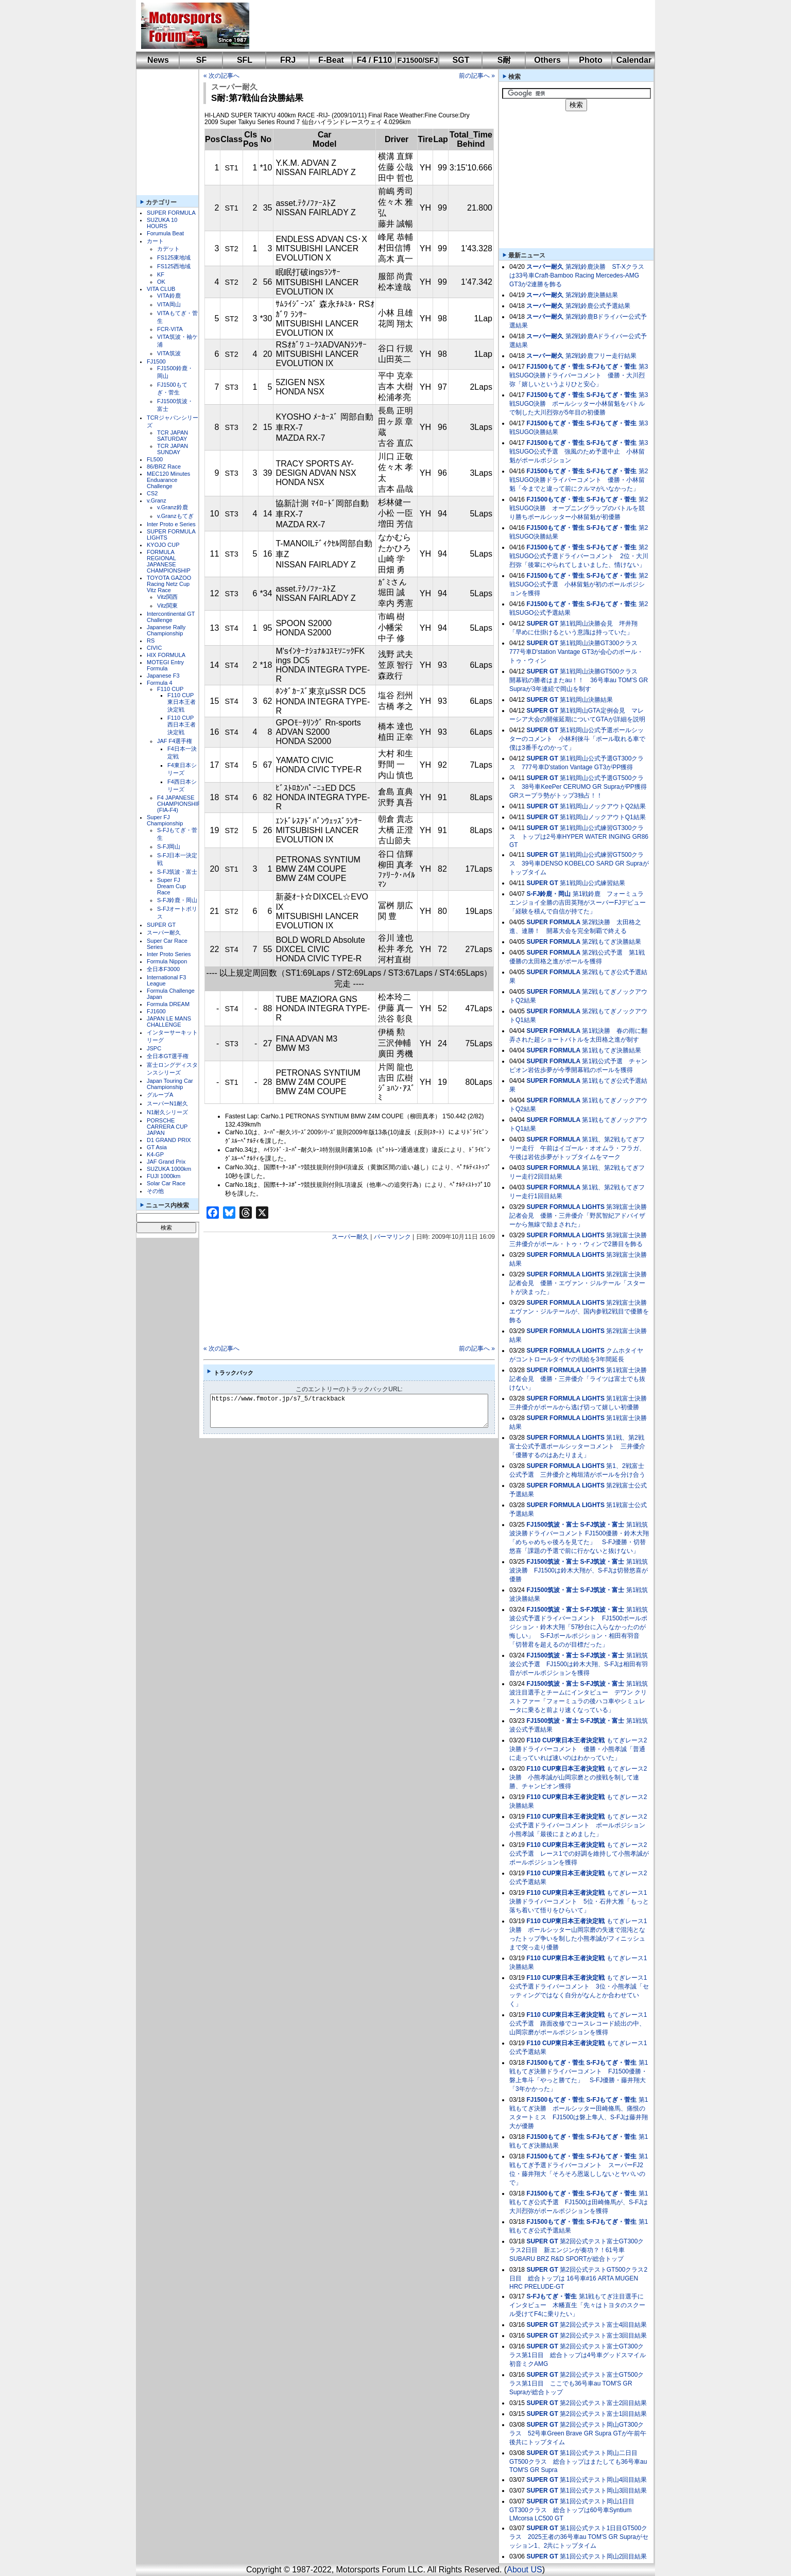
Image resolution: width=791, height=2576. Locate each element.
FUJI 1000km (163, 1176)
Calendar (633, 60)
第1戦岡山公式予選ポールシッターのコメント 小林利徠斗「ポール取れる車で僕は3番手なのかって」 (577, 739)
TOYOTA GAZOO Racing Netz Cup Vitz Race (169, 584)
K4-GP (155, 1154)
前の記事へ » (477, 75)
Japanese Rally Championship (166, 630)
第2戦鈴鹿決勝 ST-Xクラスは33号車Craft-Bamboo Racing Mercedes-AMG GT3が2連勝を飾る (576, 275)
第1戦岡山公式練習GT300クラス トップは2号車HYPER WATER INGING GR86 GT (578, 836)
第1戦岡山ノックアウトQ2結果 (603, 806)
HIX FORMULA (166, 655)
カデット (168, 249)
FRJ (288, 60)
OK (161, 282)
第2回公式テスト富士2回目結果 (603, 2403)
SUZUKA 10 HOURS (162, 223)
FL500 (155, 459)
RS (150, 640)
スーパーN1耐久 (167, 1103)
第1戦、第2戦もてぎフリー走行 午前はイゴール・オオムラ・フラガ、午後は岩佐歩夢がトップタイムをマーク (577, 1148)
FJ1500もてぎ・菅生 (555, 366)
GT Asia (157, 1147)
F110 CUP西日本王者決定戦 (181, 725)
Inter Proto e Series (171, 524)
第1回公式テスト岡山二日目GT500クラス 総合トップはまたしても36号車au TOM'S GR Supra (578, 2461)
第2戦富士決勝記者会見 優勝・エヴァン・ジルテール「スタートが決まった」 (578, 1283)
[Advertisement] (444, 26)
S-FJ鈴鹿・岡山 (177, 900)
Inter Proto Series (169, 954)
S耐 (504, 60)
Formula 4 (160, 683)
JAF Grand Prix (166, 1162)
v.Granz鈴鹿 (172, 507)
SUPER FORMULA (171, 213)
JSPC (154, 1048)
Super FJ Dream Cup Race (171, 886)
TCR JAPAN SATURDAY (172, 435)
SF (201, 60)
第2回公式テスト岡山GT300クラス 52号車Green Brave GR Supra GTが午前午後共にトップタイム (577, 2433)
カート (155, 241)
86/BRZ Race (164, 466)
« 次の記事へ (221, 75)
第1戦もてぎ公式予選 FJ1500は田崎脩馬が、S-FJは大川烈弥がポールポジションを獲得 (578, 2202)
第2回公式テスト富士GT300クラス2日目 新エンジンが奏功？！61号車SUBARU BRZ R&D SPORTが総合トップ (576, 2250)
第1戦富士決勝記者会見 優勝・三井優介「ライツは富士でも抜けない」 (578, 1379)
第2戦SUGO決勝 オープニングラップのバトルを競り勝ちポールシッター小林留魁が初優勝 (578, 508)
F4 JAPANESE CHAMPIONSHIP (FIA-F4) (179, 803)
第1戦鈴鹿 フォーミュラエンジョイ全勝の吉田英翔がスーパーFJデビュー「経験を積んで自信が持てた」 (577, 902)
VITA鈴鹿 (169, 295)
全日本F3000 (163, 969)
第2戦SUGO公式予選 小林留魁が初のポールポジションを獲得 (578, 584)
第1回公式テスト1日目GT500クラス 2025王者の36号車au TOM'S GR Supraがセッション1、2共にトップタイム (578, 2537)
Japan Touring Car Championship (170, 1084)
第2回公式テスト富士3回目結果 (603, 2335)
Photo (590, 60)
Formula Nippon (167, 961)
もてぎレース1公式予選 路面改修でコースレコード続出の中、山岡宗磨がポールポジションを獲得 (578, 2023)
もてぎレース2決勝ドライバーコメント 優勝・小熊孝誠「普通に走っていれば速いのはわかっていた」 (578, 1749)
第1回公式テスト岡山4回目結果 (603, 2479)
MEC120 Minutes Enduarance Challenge (168, 480)
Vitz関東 (167, 605)
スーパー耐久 (164, 932)
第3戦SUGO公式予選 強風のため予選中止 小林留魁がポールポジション (578, 451)
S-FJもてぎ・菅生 (611, 366)
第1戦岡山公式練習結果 (592, 883)
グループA (160, 1095)
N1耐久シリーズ (167, 1112)
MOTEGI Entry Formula (165, 665)
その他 (155, 1191)
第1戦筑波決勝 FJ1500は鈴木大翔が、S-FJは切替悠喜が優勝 (578, 1570)
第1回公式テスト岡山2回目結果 (603, 2556)
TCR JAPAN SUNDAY (172, 449)
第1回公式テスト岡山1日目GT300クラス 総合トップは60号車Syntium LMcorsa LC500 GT (571, 2510)
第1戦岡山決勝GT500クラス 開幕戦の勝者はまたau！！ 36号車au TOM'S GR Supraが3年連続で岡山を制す (578, 680)
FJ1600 (156, 1011)
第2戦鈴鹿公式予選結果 (598, 305)
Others (547, 60)
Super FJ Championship (165, 820)
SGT (461, 60)
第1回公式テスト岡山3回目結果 (603, 2490)
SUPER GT (161, 925)
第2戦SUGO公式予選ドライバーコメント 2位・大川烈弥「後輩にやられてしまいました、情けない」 (578, 556)
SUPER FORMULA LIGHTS (565, 1207)
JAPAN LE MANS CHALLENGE (169, 1021)
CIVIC (154, 648)
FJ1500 (156, 361)
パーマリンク (392, 1236)
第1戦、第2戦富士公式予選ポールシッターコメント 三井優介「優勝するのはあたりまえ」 (577, 1446)
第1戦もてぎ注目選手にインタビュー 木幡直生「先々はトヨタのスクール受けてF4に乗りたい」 (577, 2305)
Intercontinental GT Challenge (171, 617)
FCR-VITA (170, 329)
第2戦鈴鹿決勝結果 (591, 295)
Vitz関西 (167, 597)
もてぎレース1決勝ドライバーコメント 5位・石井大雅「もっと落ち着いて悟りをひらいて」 (579, 1901)
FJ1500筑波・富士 (552, 1524)
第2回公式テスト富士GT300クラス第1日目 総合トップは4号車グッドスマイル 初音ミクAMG (577, 2355)
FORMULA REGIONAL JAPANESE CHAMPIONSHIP (169, 561)
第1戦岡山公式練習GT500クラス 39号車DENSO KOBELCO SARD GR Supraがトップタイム (579, 863)
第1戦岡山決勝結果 (586, 699)
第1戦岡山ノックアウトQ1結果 (603, 817)
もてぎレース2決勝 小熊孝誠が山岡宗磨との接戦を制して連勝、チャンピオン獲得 (578, 1777)
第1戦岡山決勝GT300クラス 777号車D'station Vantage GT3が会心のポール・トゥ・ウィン (576, 651)
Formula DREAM (168, 1004)
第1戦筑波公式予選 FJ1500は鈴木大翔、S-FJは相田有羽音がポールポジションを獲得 (578, 1664)
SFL (244, 60)
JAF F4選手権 (174, 741)
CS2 (152, 493)
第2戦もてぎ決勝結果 (611, 941)
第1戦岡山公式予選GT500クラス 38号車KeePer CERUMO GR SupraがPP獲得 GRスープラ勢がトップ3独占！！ (581, 786)
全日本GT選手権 (167, 1056)
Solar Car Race (166, 1183)
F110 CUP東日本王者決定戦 (181, 702)
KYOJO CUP (163, 545)
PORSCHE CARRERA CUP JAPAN (167, 1126)
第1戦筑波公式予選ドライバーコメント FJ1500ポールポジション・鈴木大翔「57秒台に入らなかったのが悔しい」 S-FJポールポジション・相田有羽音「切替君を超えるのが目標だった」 (578, 1627)
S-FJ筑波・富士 (177, 872)
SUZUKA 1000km (169, 1169)
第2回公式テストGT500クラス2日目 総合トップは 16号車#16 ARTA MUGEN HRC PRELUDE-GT (578, 2278)
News (158, 60)
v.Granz (156, 500)
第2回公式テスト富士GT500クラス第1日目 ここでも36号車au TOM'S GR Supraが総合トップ (576, 2383)
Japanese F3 (163, 675)
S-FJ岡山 (168, 846)
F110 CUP (170, 689)
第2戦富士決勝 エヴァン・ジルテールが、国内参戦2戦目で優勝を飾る (581, 1311)
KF (160, 274)
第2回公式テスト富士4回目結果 (603, 2324)
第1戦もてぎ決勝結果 (611, 1050)
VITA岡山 (169, 304)
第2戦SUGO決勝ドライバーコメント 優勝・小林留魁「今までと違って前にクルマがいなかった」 (578, 480)
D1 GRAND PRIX (169, 1140)
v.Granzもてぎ (175, 516)
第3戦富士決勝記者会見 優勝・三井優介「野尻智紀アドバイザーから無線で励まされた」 (578, 1215)
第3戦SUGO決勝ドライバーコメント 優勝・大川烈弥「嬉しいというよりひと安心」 (578, 375)
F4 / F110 (374, 60)
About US (524, 2569)
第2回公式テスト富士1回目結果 (603, 2413)
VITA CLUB (161, 289)
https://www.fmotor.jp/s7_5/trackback (357, 1411)
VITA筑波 (169, 353)
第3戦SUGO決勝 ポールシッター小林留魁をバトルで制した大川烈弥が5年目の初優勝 (578, 403)
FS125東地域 (174, 257)
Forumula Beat (165, 233)
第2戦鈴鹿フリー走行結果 (601, 355)
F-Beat (331, 60)
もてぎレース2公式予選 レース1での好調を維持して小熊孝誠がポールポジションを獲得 (579, 1853)
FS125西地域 (174, 266)
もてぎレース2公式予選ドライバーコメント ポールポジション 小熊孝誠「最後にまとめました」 (580, 1825)
